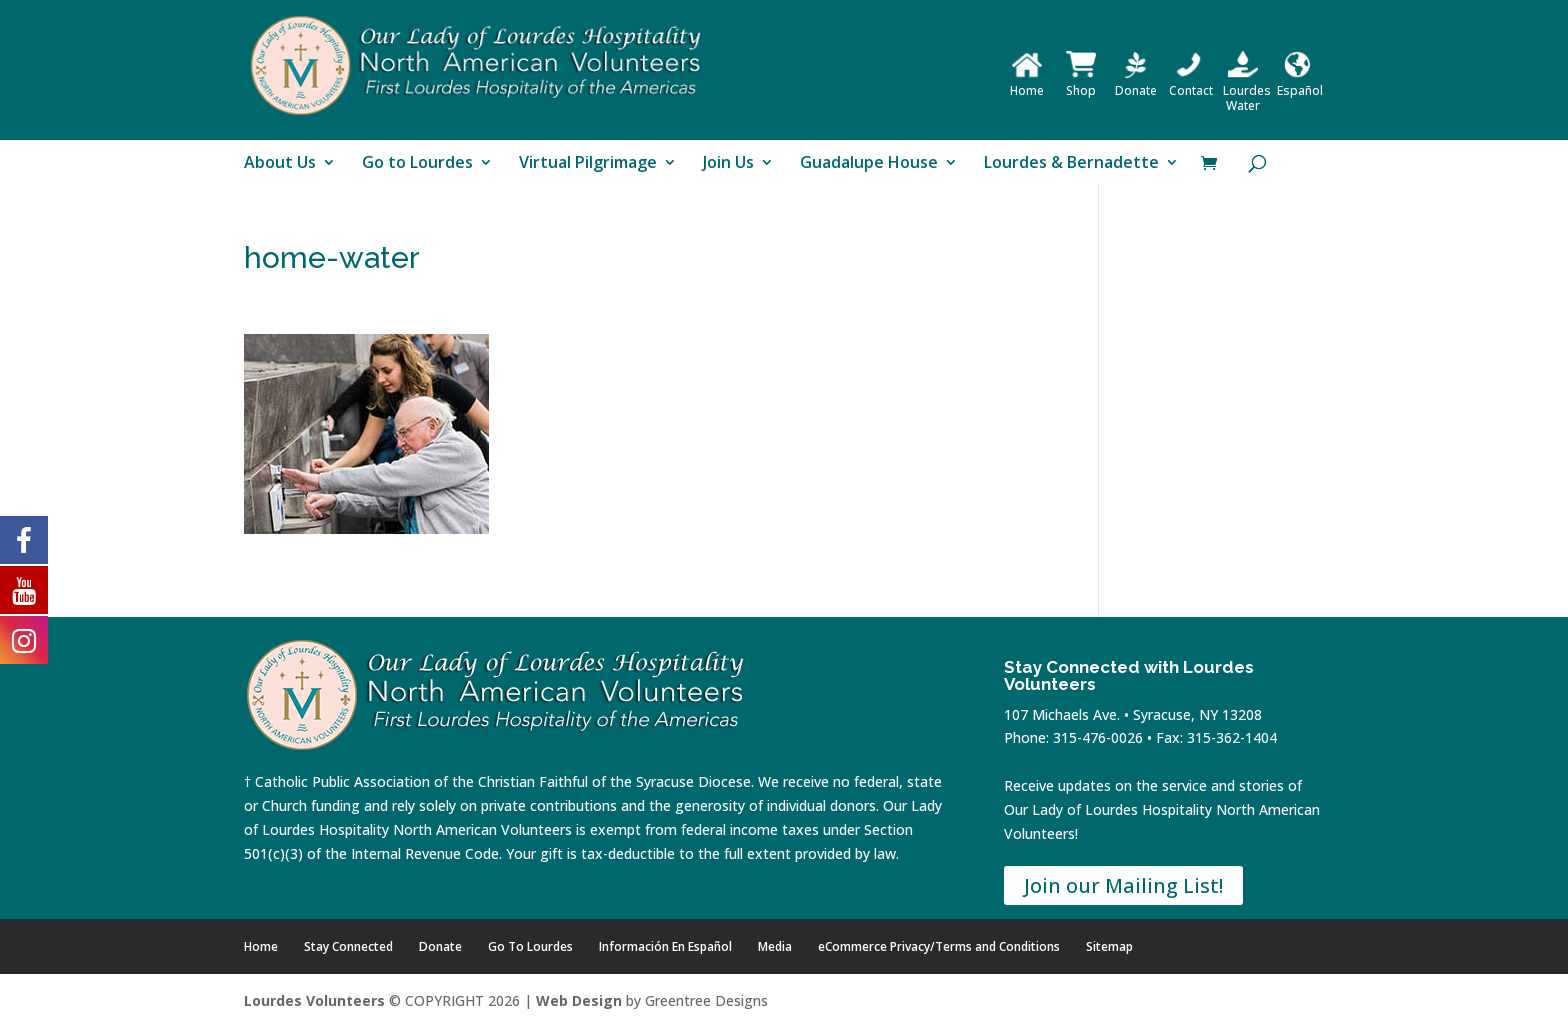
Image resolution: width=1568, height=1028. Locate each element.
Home (1027, 83)
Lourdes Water (1247, 90)
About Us (280, 164)
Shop (1081, 83)
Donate (1136, 83)
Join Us (728, 164)
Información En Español (665, 946)
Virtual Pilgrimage (588, 164)
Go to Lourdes (417, 164)
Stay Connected (348, 946)
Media (775, 946)
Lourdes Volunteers (314, 1000)
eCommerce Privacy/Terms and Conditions (939, 946)
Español (1300, 83)
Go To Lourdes (530, 946)
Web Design (579, 1000)
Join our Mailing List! (1123, 885)
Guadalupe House (869, 164)
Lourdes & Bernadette (1071, 164)
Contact (1191, 83)
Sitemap (1109, 946)
